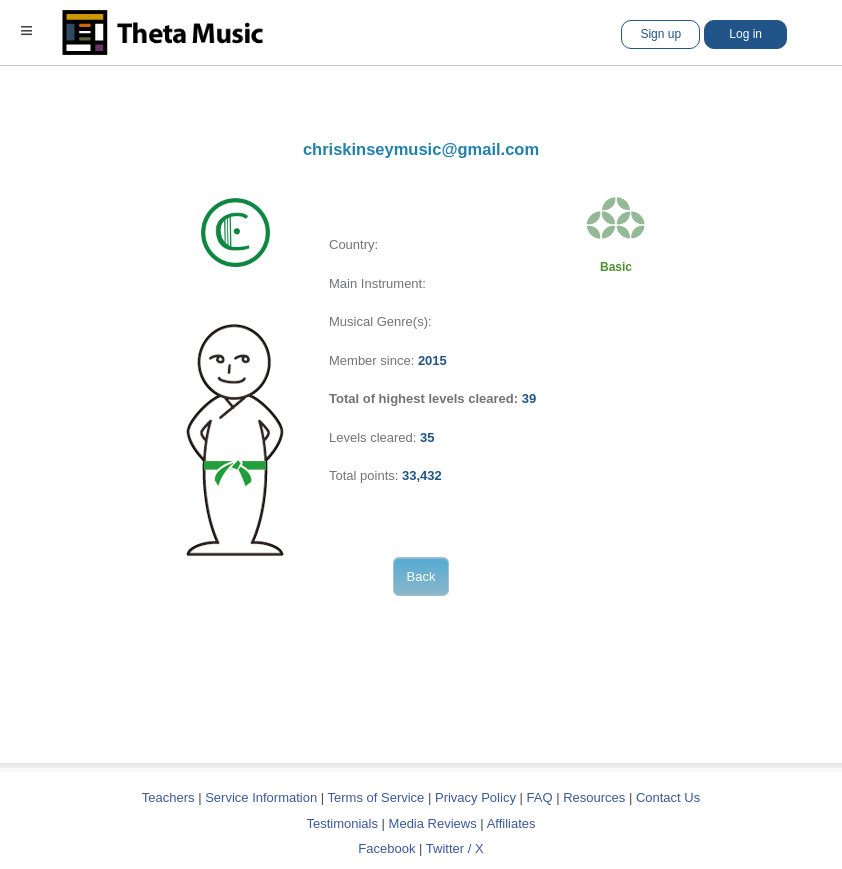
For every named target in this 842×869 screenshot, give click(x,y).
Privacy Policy (475, 797)
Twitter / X (455, 848)
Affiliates (511, 823)
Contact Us (668, 797)
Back (421, 576)
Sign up (660, 34)
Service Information (261, 797)
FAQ (540, 797)
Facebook (386, 848)
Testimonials (342, 823)
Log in (745, 34)
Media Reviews (433, 823)
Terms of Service (376, 797)
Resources (594, 797)
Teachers (170, 797)
